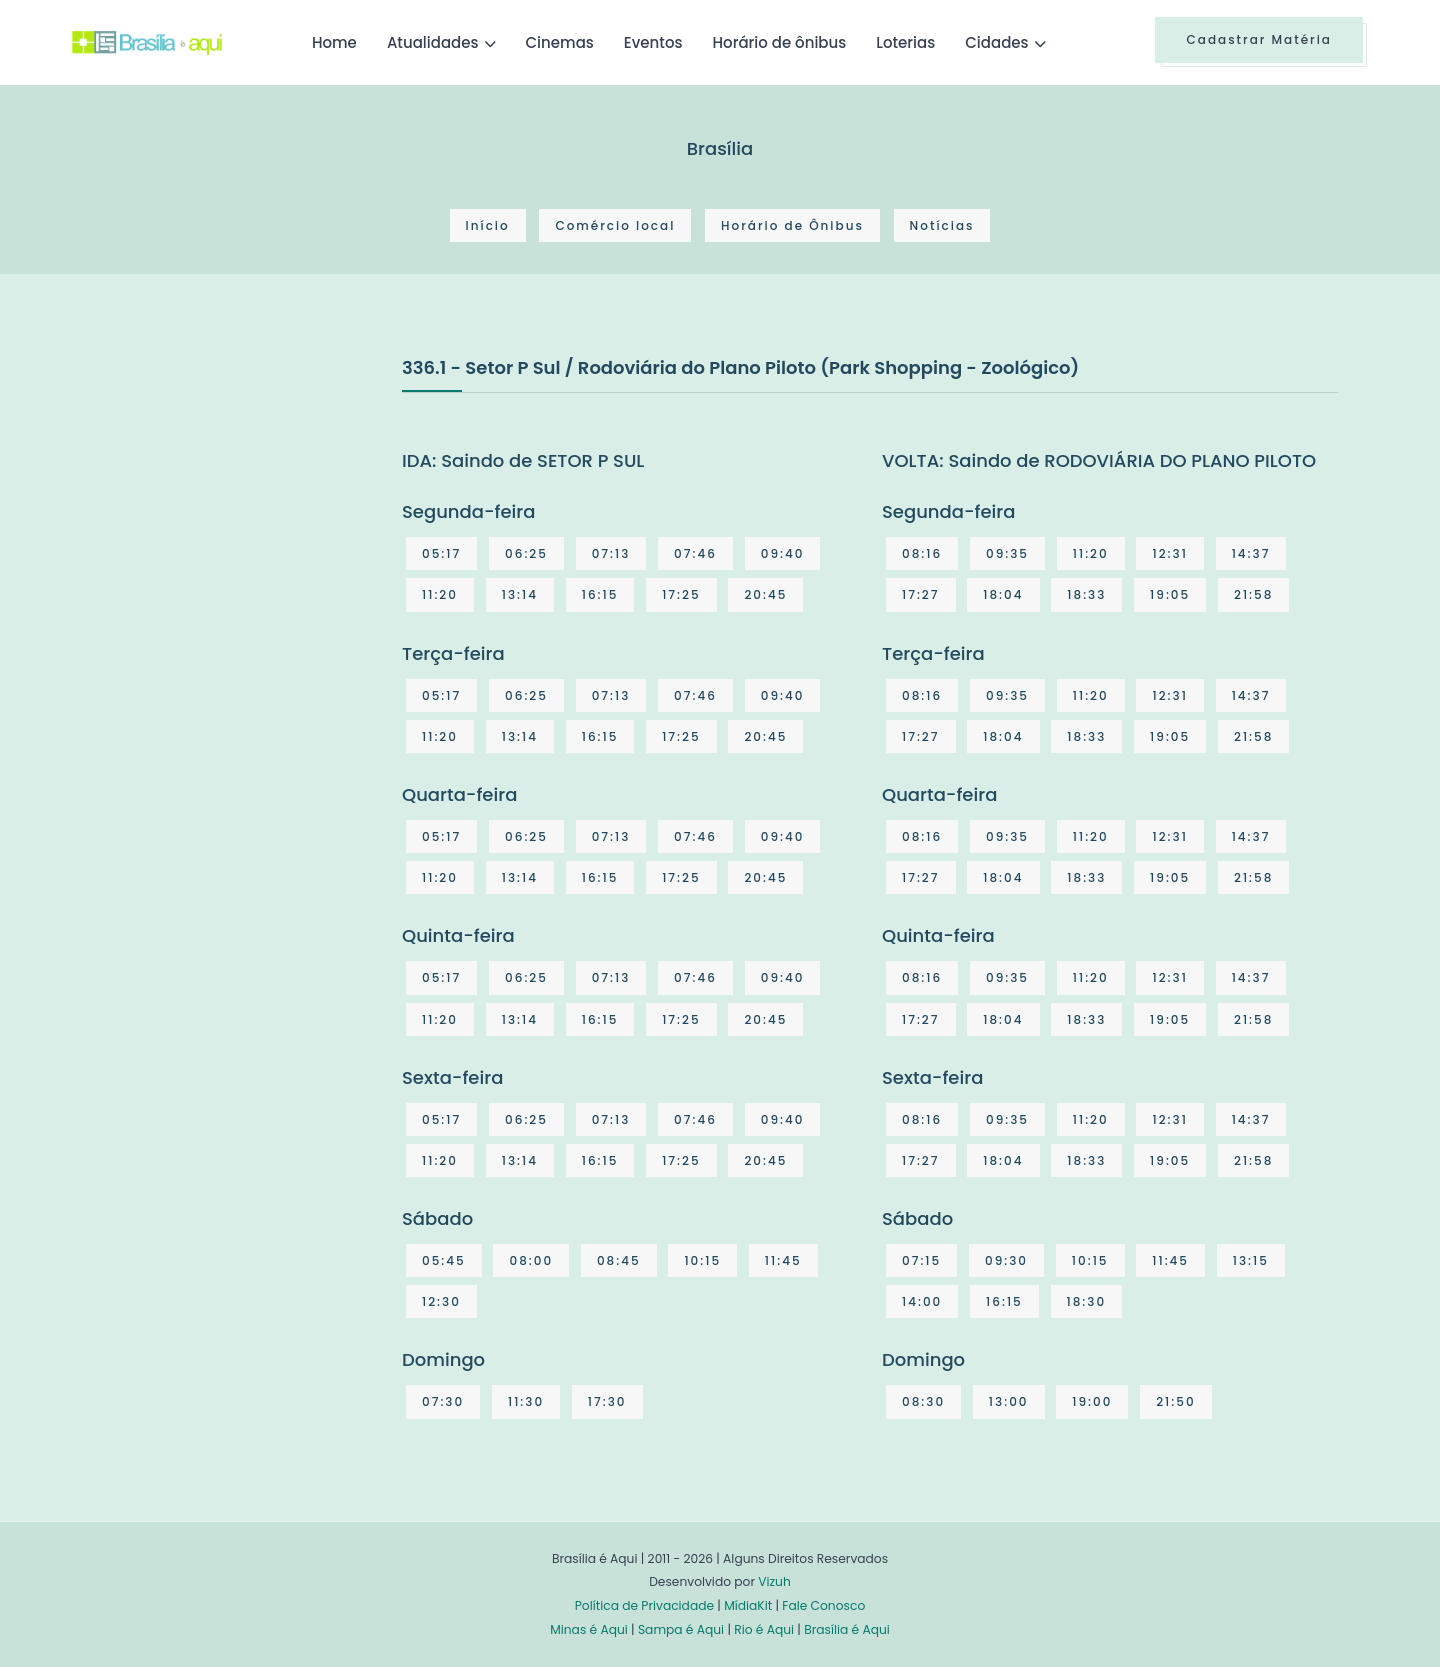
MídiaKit (748, 1605)
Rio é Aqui (764, 1629)
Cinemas (560, 42)
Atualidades (433, 42)
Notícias (942, 225)
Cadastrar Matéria (1259, 39)
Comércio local (615, 225)
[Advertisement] (222, 503)
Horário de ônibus (779, 42)
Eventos (653, 42)
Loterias (905, 42)
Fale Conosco (823, 1605)
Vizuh (774, 1581)
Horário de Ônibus (792, 225)
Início (488, 225)
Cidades (996, 42)
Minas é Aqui (589, 1629)
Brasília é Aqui (847, 1629)
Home (334, 42)
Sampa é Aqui (681, 1629)
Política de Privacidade (644, 1605)
